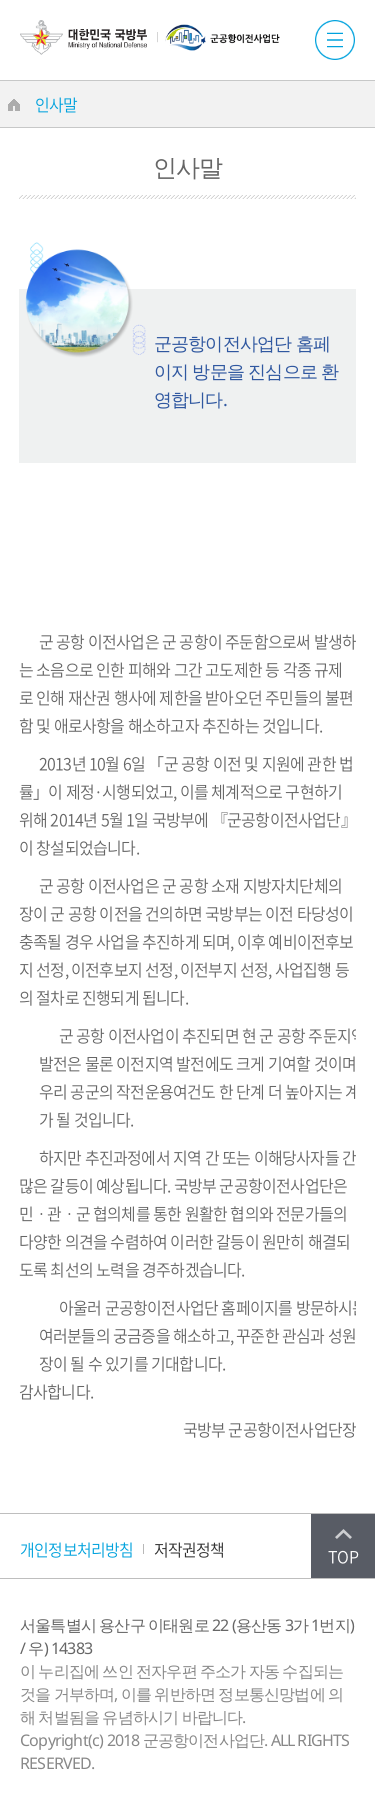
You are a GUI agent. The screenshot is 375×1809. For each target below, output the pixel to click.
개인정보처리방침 (77, 1549)
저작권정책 (189, 1549)
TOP (343, 1556)
